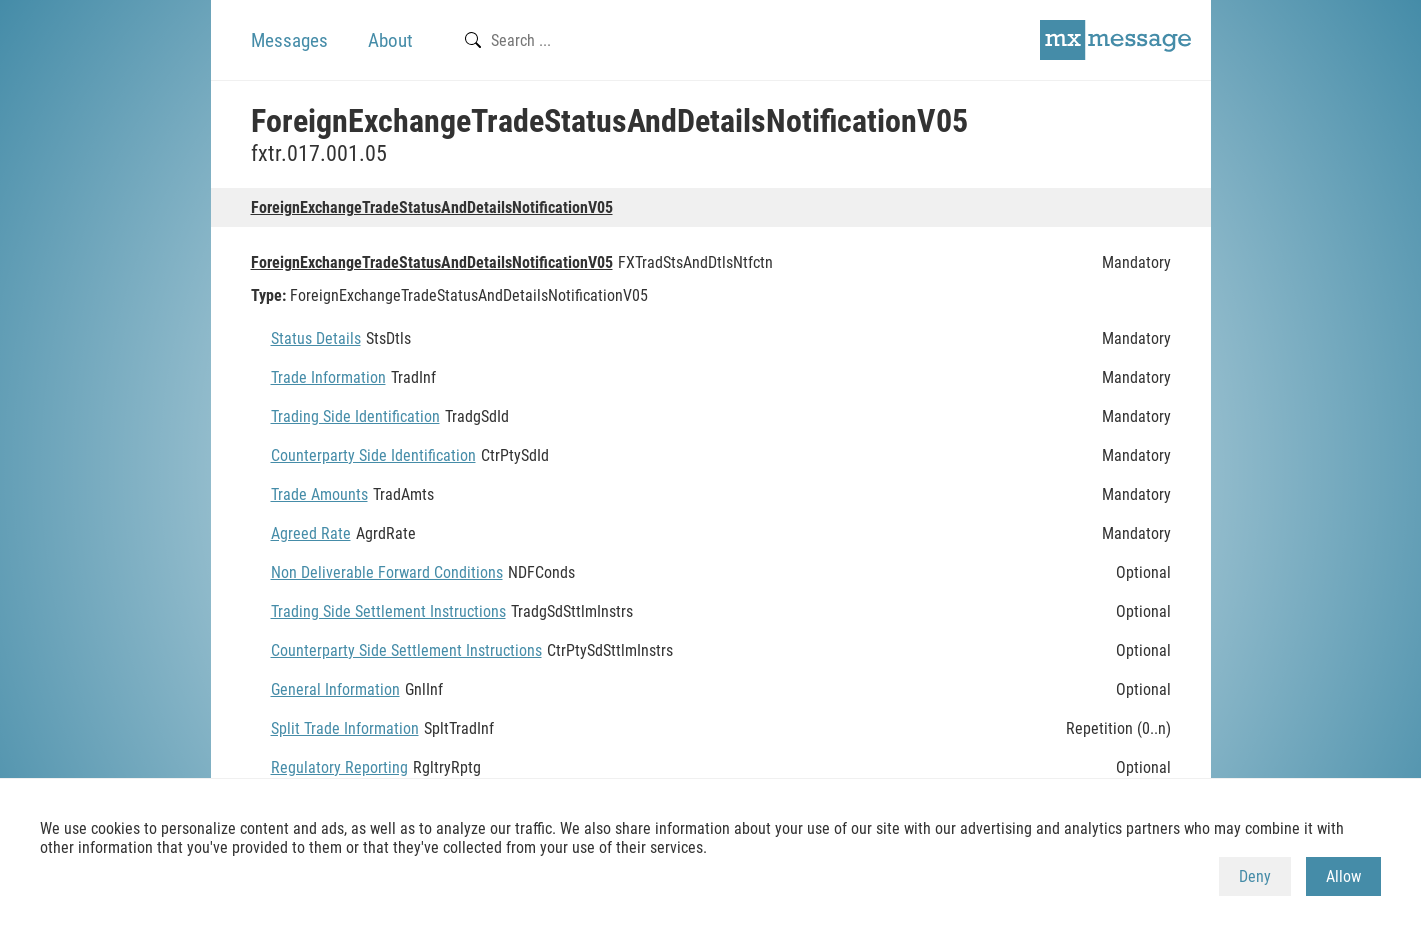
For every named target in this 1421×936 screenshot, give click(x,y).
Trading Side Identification (355, 416)
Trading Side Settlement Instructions (388, 611)
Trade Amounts (319, 494)
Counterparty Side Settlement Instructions (406, 650)
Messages (289, 40)
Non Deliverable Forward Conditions (387, 572)
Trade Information (328, 377)
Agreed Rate (311, 533)
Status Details (316, 338)
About (390, 40)
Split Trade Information (345, 728)
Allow (1343, 876)
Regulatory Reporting (339, 767)
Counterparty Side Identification (373, 455)
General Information (335, 689)
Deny (1255, 876)
